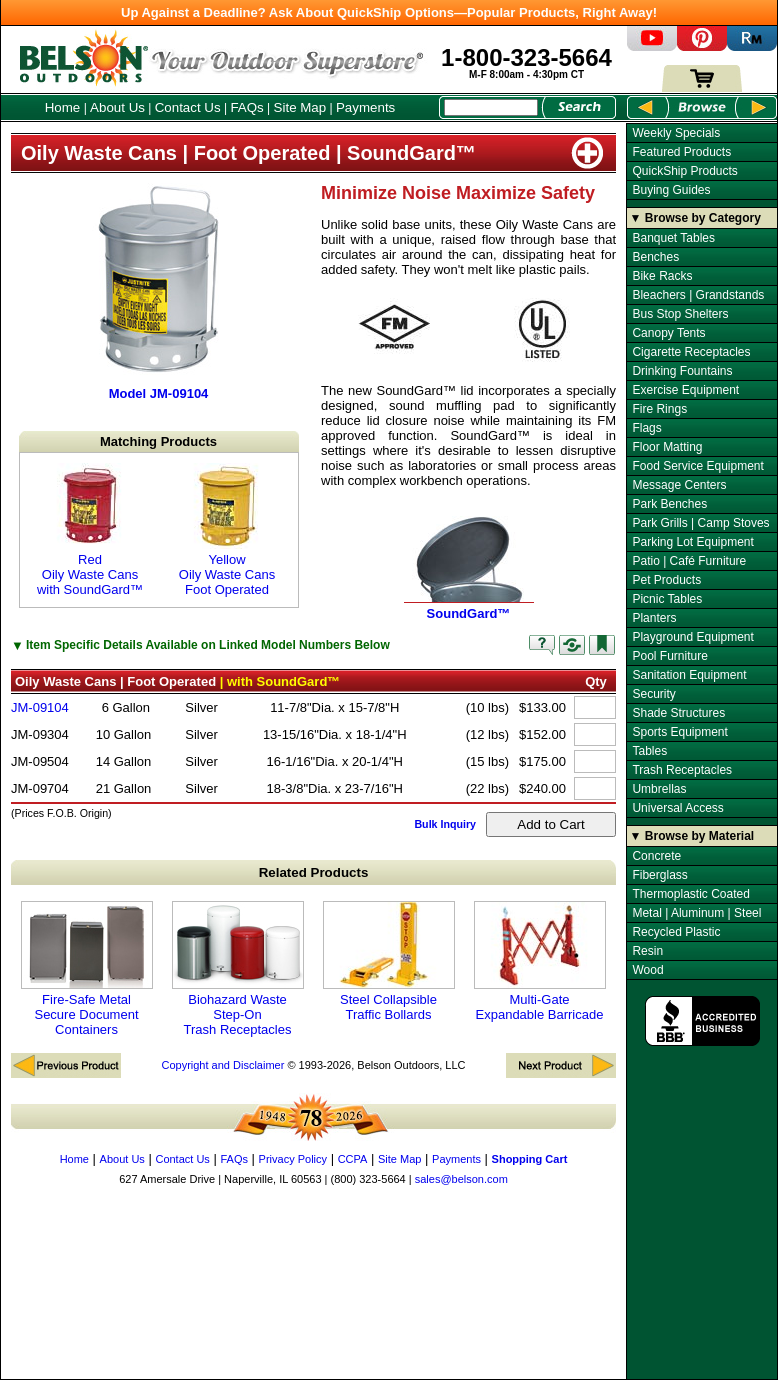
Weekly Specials (676, 133)
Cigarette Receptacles (691, 352)
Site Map (300, 107)
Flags (646, 428)
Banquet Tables (673, 238)
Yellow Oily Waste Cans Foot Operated (227, 530)
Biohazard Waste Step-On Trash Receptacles (238, 969)
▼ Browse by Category (695, 218)
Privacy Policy (293, 1159)
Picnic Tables (667, 599)
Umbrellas (659, 789)
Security (653, 694)
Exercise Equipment (685, 390)
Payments (365, 107)
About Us (117, 107)
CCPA (353, 1159)
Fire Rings (659, 409)
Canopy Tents (668, 333)
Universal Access (677, 808)
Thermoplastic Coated (690, 894)
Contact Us (188, 107)
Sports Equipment (679, 732)
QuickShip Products (684, 171)
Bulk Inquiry (445, 824)
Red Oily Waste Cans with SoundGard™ (90, 530)
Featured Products (681, 152)
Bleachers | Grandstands (698, 295)
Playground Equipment (692, 637)
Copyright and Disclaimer (222, 1065)
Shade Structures (678, 713)
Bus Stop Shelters (680, 314)
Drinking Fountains (682, 371)
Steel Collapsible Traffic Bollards (389, 961)
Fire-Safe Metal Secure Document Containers (87, 969)
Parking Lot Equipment (692, 542)
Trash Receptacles (682, 770)
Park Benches (669, 504)
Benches (655, 257)
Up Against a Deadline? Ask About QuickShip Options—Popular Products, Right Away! (389, 12)
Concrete (656, 856)
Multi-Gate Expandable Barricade (540, 961)
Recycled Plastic (676, 932)
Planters (654, 618)
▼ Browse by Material (692, 836)
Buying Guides (671, 190)
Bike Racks (662, 276)
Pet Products (666, 580)
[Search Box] (491, 107)
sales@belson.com (461, 1179)
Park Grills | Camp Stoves (700, 523)
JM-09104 (40, 707)
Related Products (314, 872)
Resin (647, 951)
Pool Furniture (669, 656)
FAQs (246, 107)
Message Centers (679, 485)
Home (63, 107)
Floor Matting (667, 447)
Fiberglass (659, 875)
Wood (647, 970)
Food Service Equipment (697, 466)
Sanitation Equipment (689, 675)
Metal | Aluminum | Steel (696, 913)
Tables (649, 751)
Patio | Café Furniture (689, 561)
